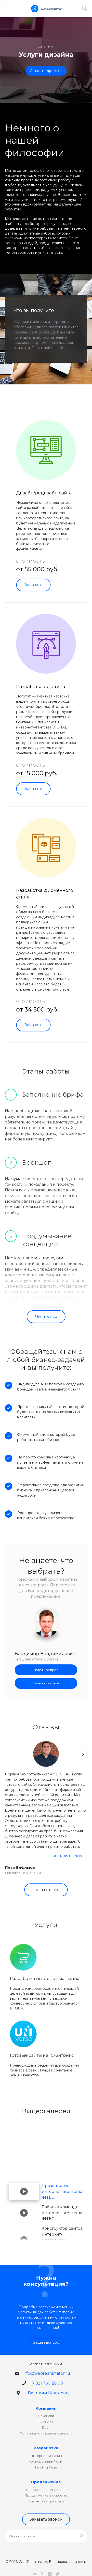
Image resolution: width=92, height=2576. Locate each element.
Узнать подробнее (46, 70)
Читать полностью (66, 1856)
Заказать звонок (46, 1683)
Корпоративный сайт (46, 2451)
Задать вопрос (46, 1670)
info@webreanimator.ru (46, 2363)
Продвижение (46, 2472)
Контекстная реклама (46, 2491)
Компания (46, 2398)
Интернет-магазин (46, 2446)
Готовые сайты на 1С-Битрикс (42, 2045)
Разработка (46, 2438)
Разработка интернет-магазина (44, 1968)
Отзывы (46, 2412)
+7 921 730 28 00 (46, 2373)
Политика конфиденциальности (46, 2423)
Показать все (46, 1880)
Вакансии (46, 2406)
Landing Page (46, 2457)
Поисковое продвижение (46, 2480)
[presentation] (83, 1754)
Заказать (33, 585)
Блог (46, 2417)
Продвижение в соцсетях (46, 2485)
